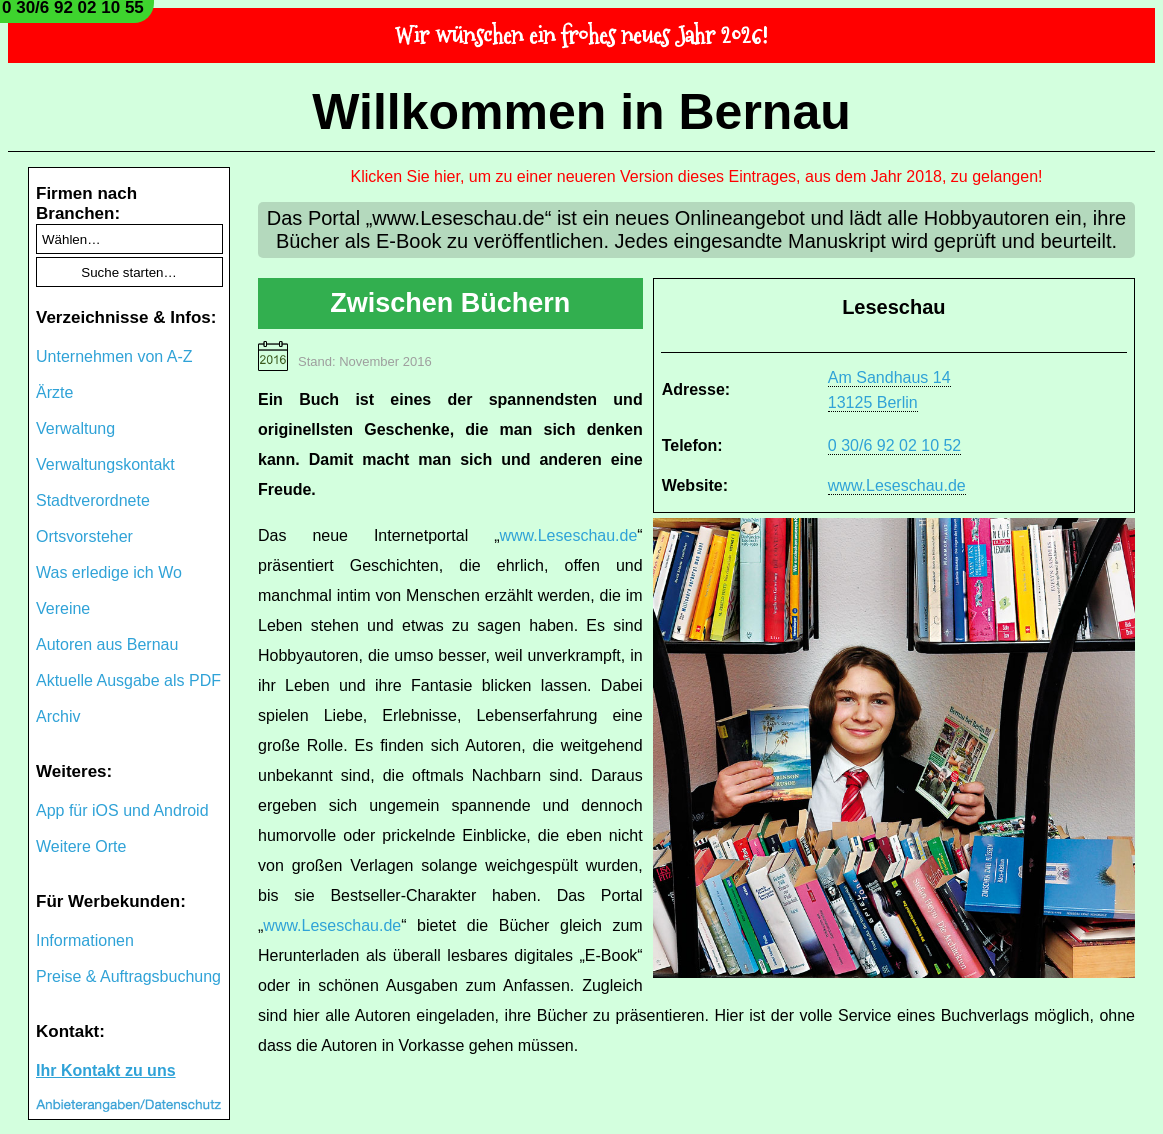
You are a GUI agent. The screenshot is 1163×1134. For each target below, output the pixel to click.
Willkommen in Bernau (581, 112)
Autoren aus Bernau (107, 644)
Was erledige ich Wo (109, 572)
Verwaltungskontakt (105, 464)
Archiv (58, 716)
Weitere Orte (81, 846)
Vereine (63, 608)
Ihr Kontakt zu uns (106, 1070)
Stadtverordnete (93, 500)
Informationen (85, 940)
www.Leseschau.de (897, 485)
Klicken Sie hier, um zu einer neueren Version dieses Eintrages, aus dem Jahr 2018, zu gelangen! (697, 176)
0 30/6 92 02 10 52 (894, 445)
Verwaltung (75, 428)
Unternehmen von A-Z (114, 356)
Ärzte (54, 392)
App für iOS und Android (122, 810)
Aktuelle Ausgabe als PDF (128, 680)
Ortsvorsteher (84, 536)
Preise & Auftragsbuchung (128, 976)
